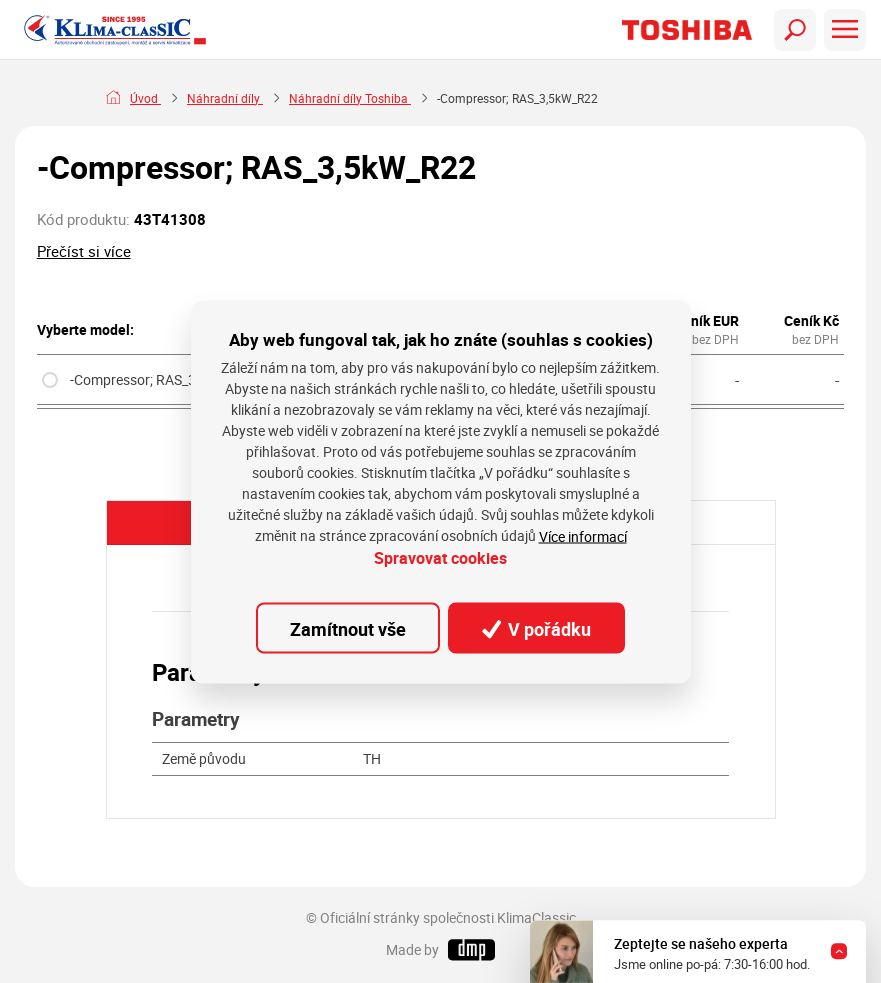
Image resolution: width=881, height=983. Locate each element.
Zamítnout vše (348, 628)
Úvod (145, 98)
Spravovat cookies (440, 558)
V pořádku (537, 628)
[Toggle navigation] (795, 30)
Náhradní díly (225, 98)
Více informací (583, 536)
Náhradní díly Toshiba (350, 98)
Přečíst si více (84, 251)
